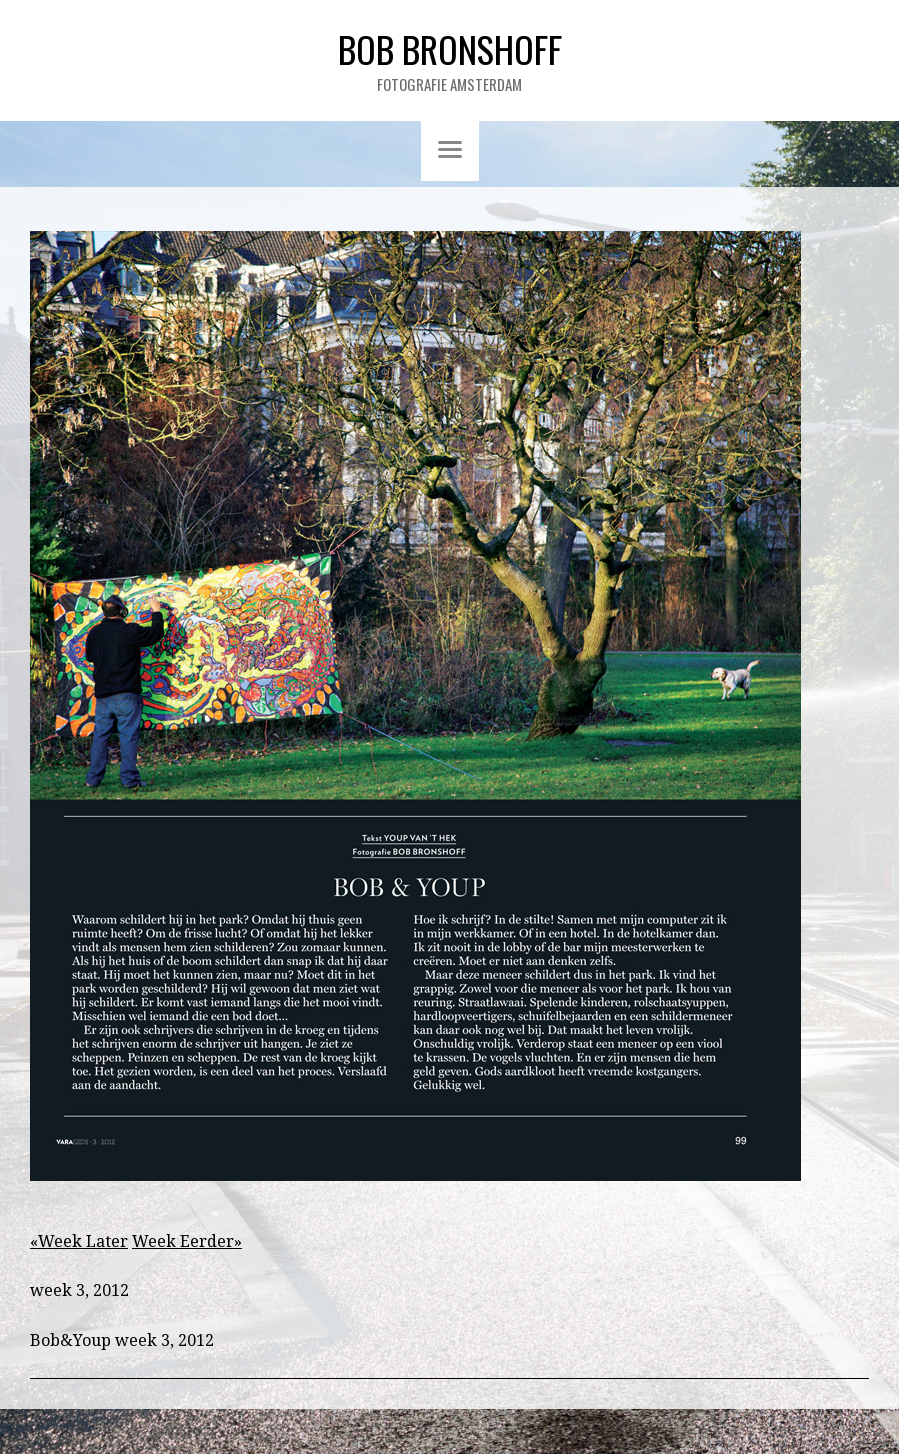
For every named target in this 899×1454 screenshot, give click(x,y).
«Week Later (79, 1241)
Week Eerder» (187, 1241)
